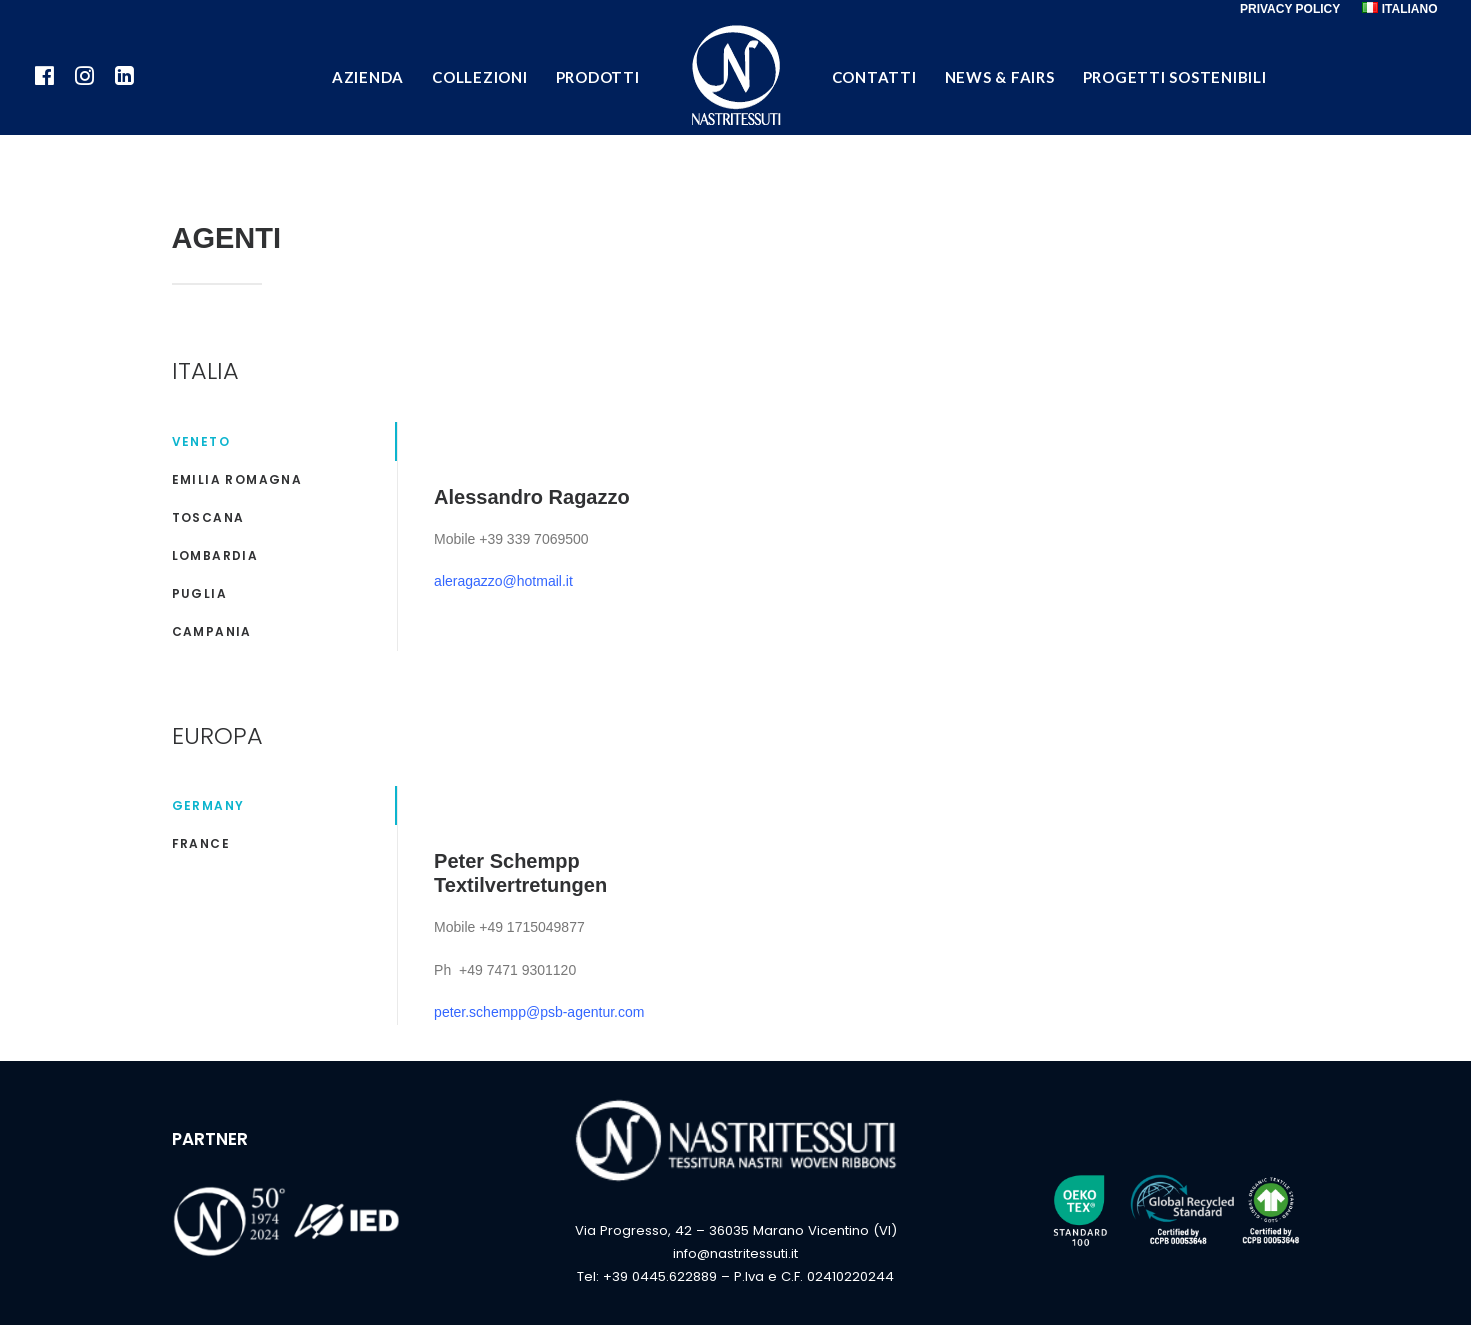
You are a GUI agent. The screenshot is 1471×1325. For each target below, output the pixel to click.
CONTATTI (874, 77)
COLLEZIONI (480, 77)
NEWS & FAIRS (1000, 77)
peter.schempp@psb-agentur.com (539, 1012)
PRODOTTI (598, 77)
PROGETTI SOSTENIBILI (1175, 77)
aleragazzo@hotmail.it (503, 581)
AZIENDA (368, 77)
